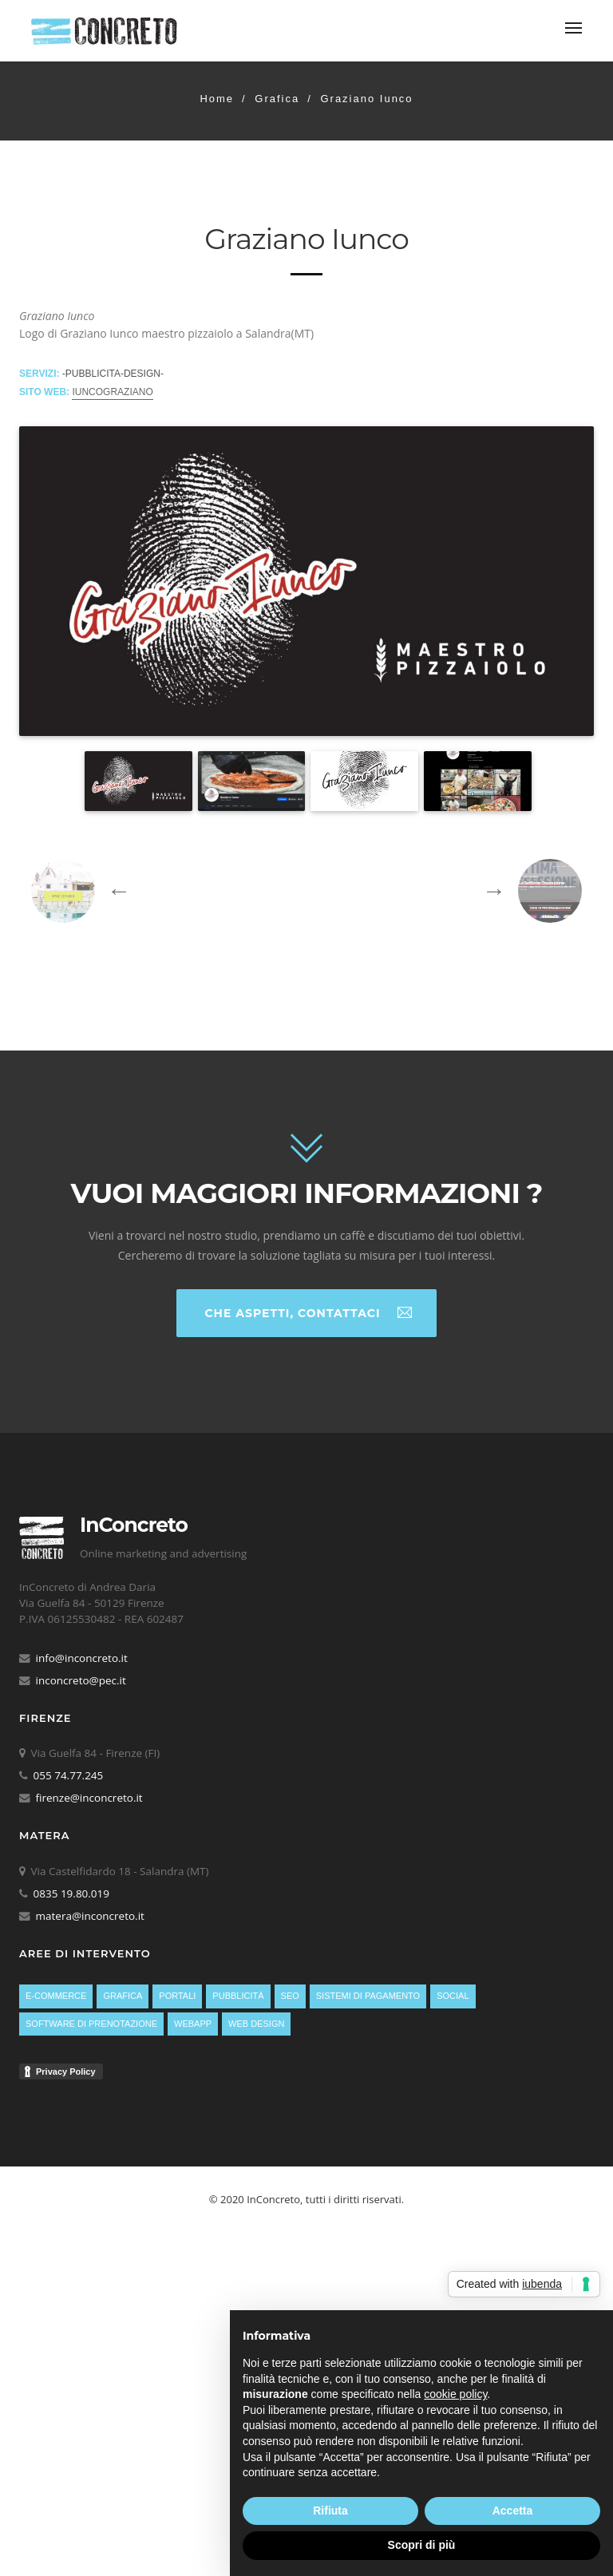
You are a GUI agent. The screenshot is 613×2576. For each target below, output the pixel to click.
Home (217, 99)
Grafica (277, 99)
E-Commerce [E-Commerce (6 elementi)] (56, 1995)
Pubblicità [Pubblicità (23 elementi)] (237, 1995)
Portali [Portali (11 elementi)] (177, 1995)
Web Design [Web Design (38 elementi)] (256, 2023)
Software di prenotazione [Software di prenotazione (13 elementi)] (91, 2023)
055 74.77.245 (69, 1775)
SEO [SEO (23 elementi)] (290, 1995)
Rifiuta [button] (330, 2510)
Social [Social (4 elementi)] (453, 1995)
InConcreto (134, 1525)
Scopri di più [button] (422, 2544)
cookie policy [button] (455, 2394)
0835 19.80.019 (72, 1893)
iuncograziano (112, 392)
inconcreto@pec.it (81, 1680)
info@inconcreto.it (82, 1658)
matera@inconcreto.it (90, 1916)
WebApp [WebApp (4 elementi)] (193, 2023)
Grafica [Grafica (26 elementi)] (122, 1995)
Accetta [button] (512, 2510)
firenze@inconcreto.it (89, 1798)
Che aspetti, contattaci (308, 1312)
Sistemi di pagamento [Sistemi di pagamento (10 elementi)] (368, 1995)
